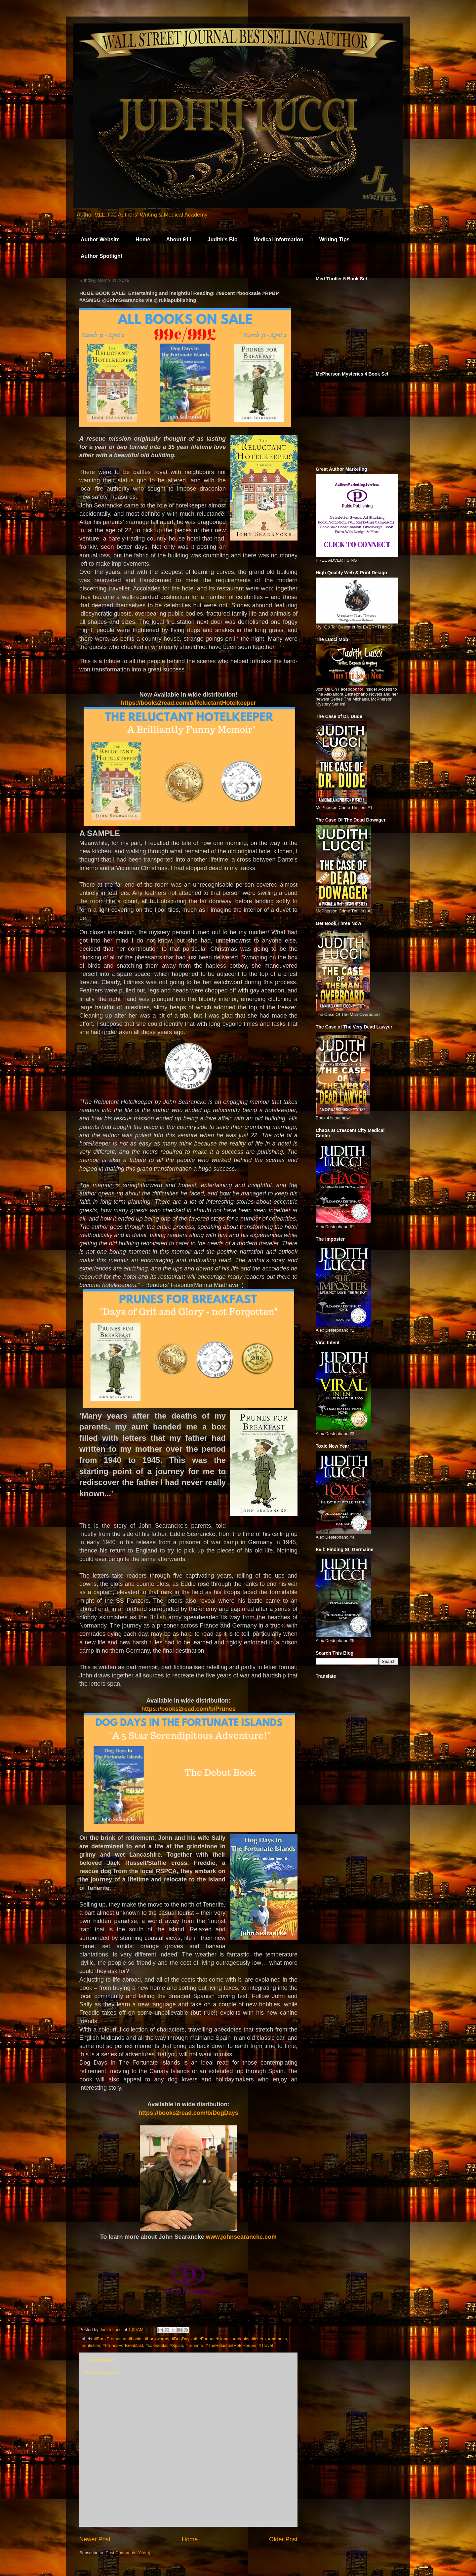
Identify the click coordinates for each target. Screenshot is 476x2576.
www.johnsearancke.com (241, 2237)
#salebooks (156, 2345)
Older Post (283, 2539)
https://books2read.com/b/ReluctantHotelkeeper (188, 703)
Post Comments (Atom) (128, 2552)
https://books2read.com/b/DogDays (188, 2113)
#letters (259, 2338)
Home (143, 239)
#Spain (176, 2345)
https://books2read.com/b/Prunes (188, 1709)
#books (135, 2338)
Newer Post (94, 2539)
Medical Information (278, 239)
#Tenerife (194, 2345)
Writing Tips (334, 239)
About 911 (178, 239)
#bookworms (157, 2338)
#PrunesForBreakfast (122, 2345)
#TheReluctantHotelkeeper (231, 2345)
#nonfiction (89, 2345)
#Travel (266, 2345)
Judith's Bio (223, 239)
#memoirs (277, 2338)
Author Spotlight (101, 256)
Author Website (100, 239)
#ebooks (241, 2338)
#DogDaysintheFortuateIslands (201, 2338)
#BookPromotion (110, 2338)
